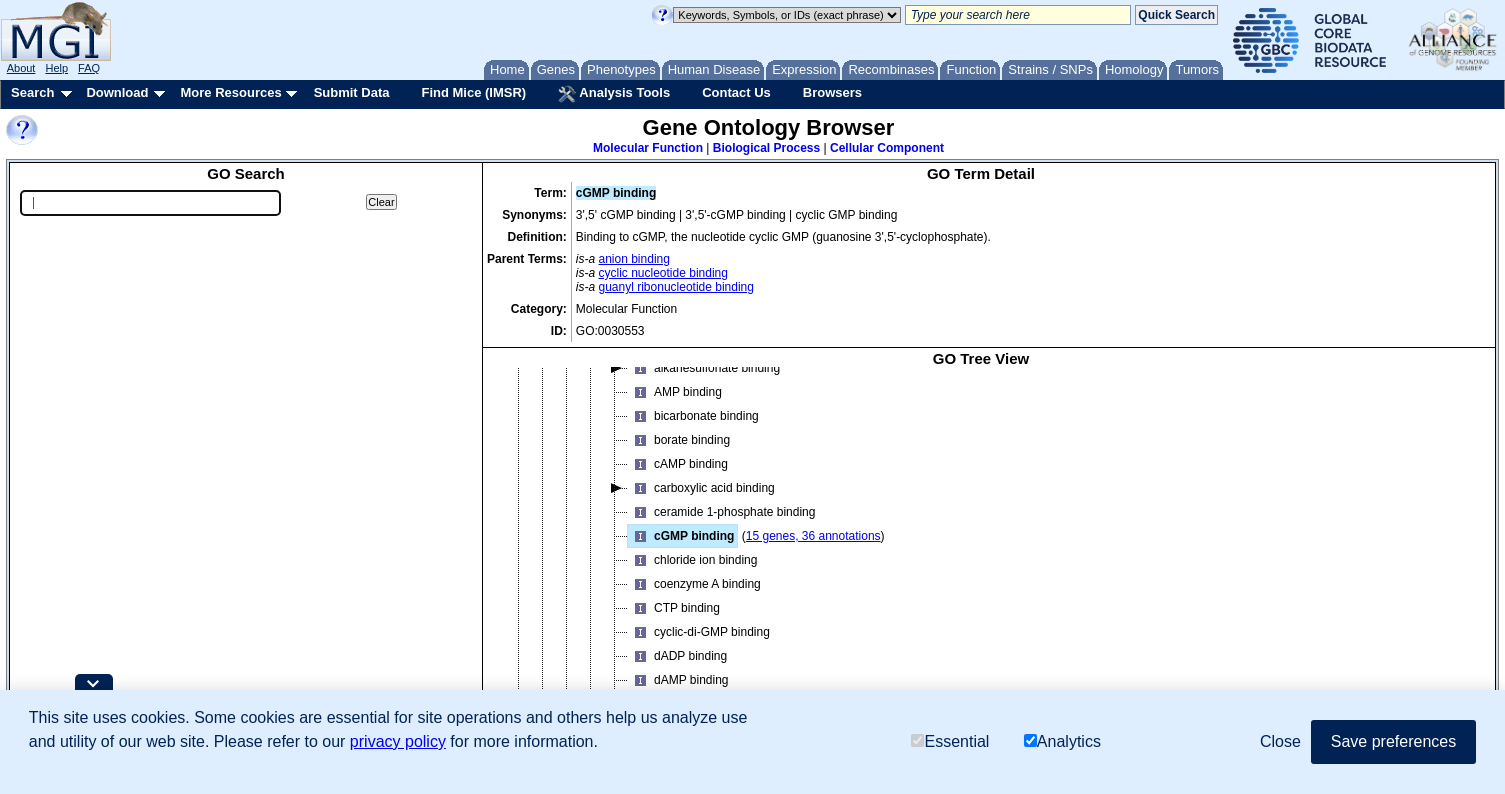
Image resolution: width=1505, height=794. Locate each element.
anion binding (634, 259)
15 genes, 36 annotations (813, 536)
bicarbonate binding (693, 416)
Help (56, 68)
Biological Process (766, 148)
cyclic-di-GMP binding (699, 632)
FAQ (89, 68)
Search (32, 92)
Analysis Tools (614, 94)
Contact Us (736, 92)
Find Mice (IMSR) (473, 92)
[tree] (981, 552)
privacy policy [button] (398, 741)
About (21, 68)
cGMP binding (681, 536)
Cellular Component (887, 148)
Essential (950, 741)
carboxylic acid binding (701, 488)
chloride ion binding (692, 560)
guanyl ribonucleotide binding (676, 287)
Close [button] (1280, 741)
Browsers (832, 92)
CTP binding (674, 608)
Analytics (1062, 741)
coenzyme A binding (694, 584)
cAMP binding (678, 464)
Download (117, 92)
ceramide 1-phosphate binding (721, 512)
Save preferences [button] (1393, 741)
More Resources (230, 92)
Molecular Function (648, 148)
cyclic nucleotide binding (663, 273)
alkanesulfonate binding (704, 368)
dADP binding (677, 656)
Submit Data (352, 92)
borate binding (679, 440)
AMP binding (675, 392)
